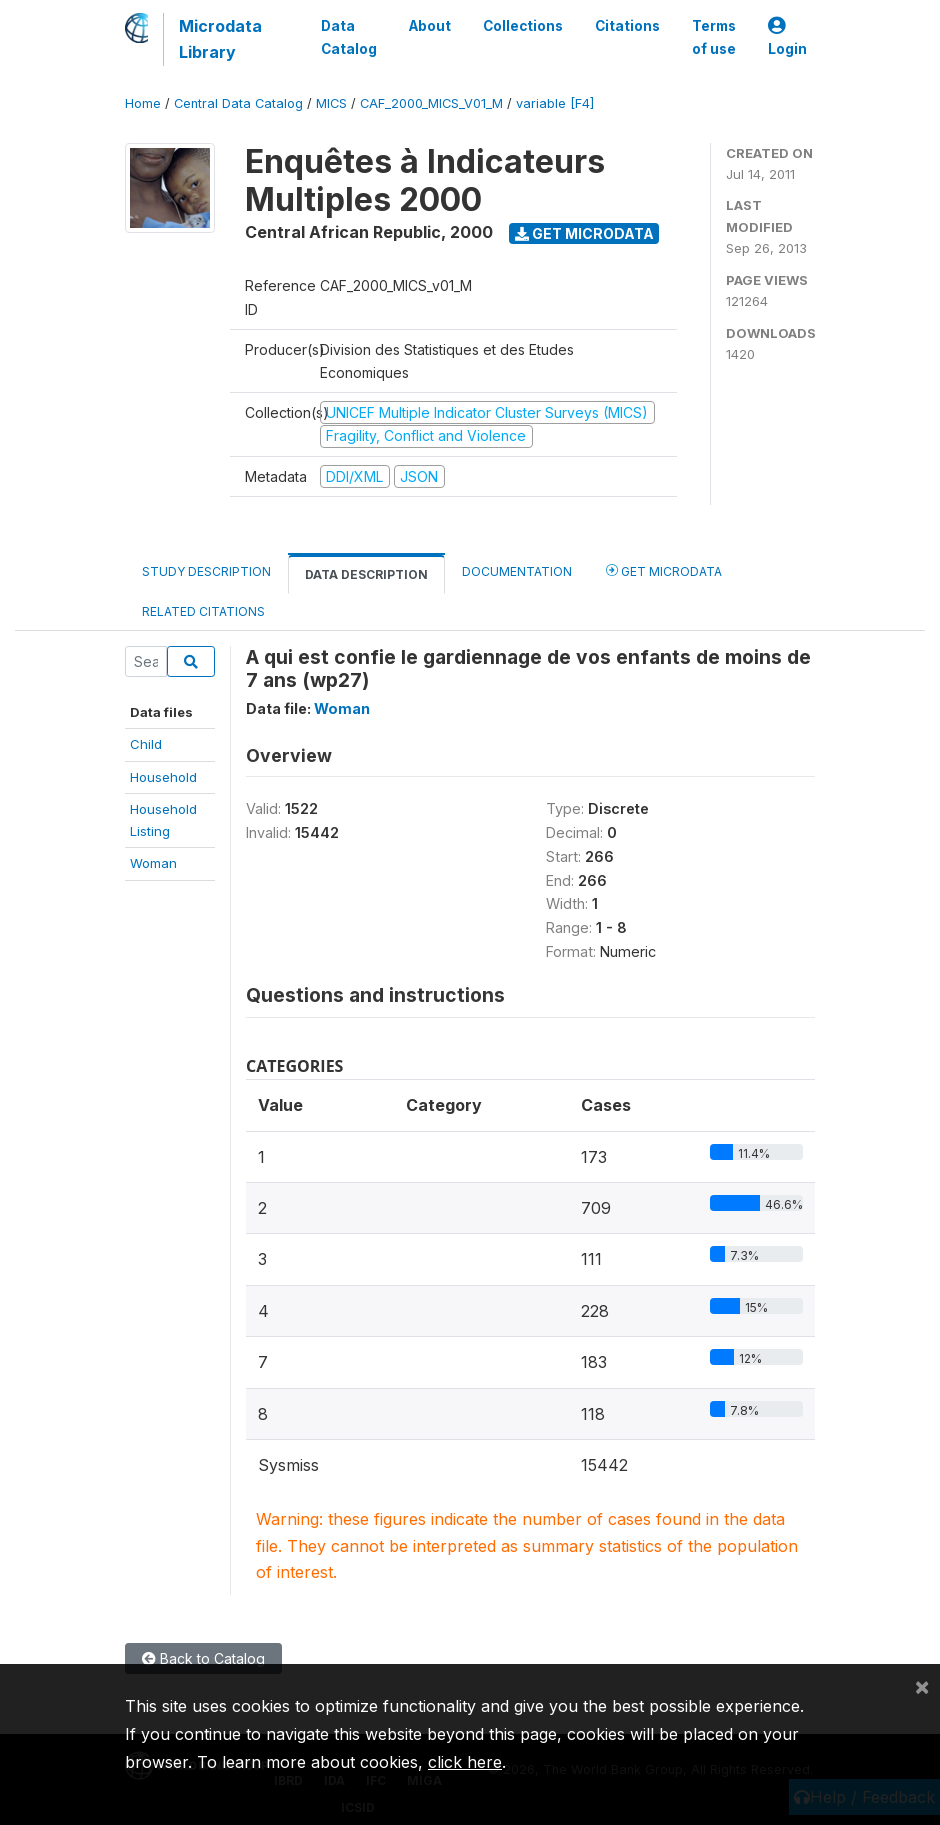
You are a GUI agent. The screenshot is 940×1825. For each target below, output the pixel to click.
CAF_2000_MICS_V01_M (431, 103)
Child (146, 744)
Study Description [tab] (206, 571)
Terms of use (714, 37)
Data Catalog (349, 37)
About (430, 26)
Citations (627, 26)
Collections (523, 26)
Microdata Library (220, 39)
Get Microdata (584, 233)
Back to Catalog (203, 1658)
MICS (331, 103)
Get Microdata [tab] (664, 570)
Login (787, 37)
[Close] (922, 1686)
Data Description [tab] (366, 574)
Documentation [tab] (517, 571)
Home (143, 103)
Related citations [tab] (203, 611)
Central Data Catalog (238, 103)
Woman (153, 863)
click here (465, 1762)
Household (163, 777)
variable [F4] (555, 103)
